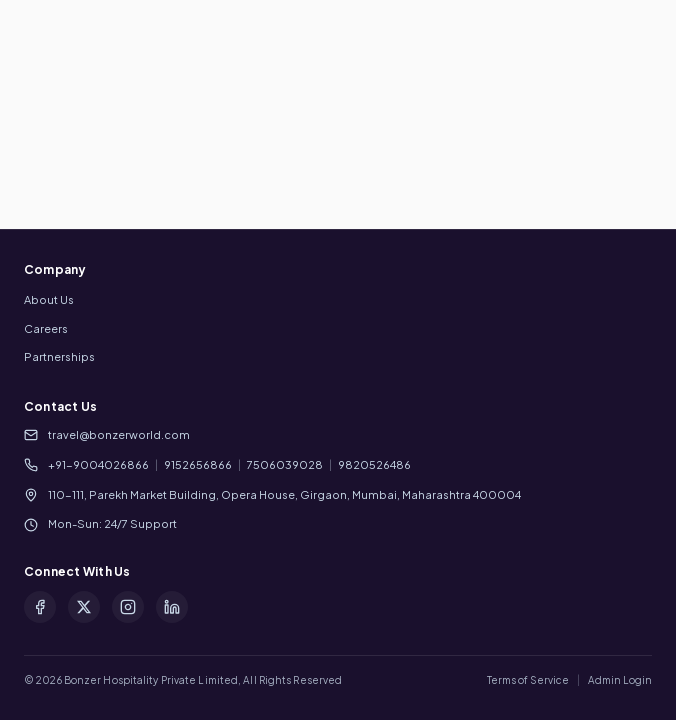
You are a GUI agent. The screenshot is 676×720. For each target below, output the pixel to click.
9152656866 (198, 464)
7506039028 (285, 464)
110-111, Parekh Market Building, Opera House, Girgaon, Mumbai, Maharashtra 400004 (284, 494)
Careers (46, 328)
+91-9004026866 (98, 464)
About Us (49, 299)
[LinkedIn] (172, 607)
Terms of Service (528, 680)
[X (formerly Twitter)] (84, 607)
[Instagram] (128, 607)
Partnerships (59, 356)
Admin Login (620, 680)
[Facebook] (40, 607)
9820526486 (374, 464)
